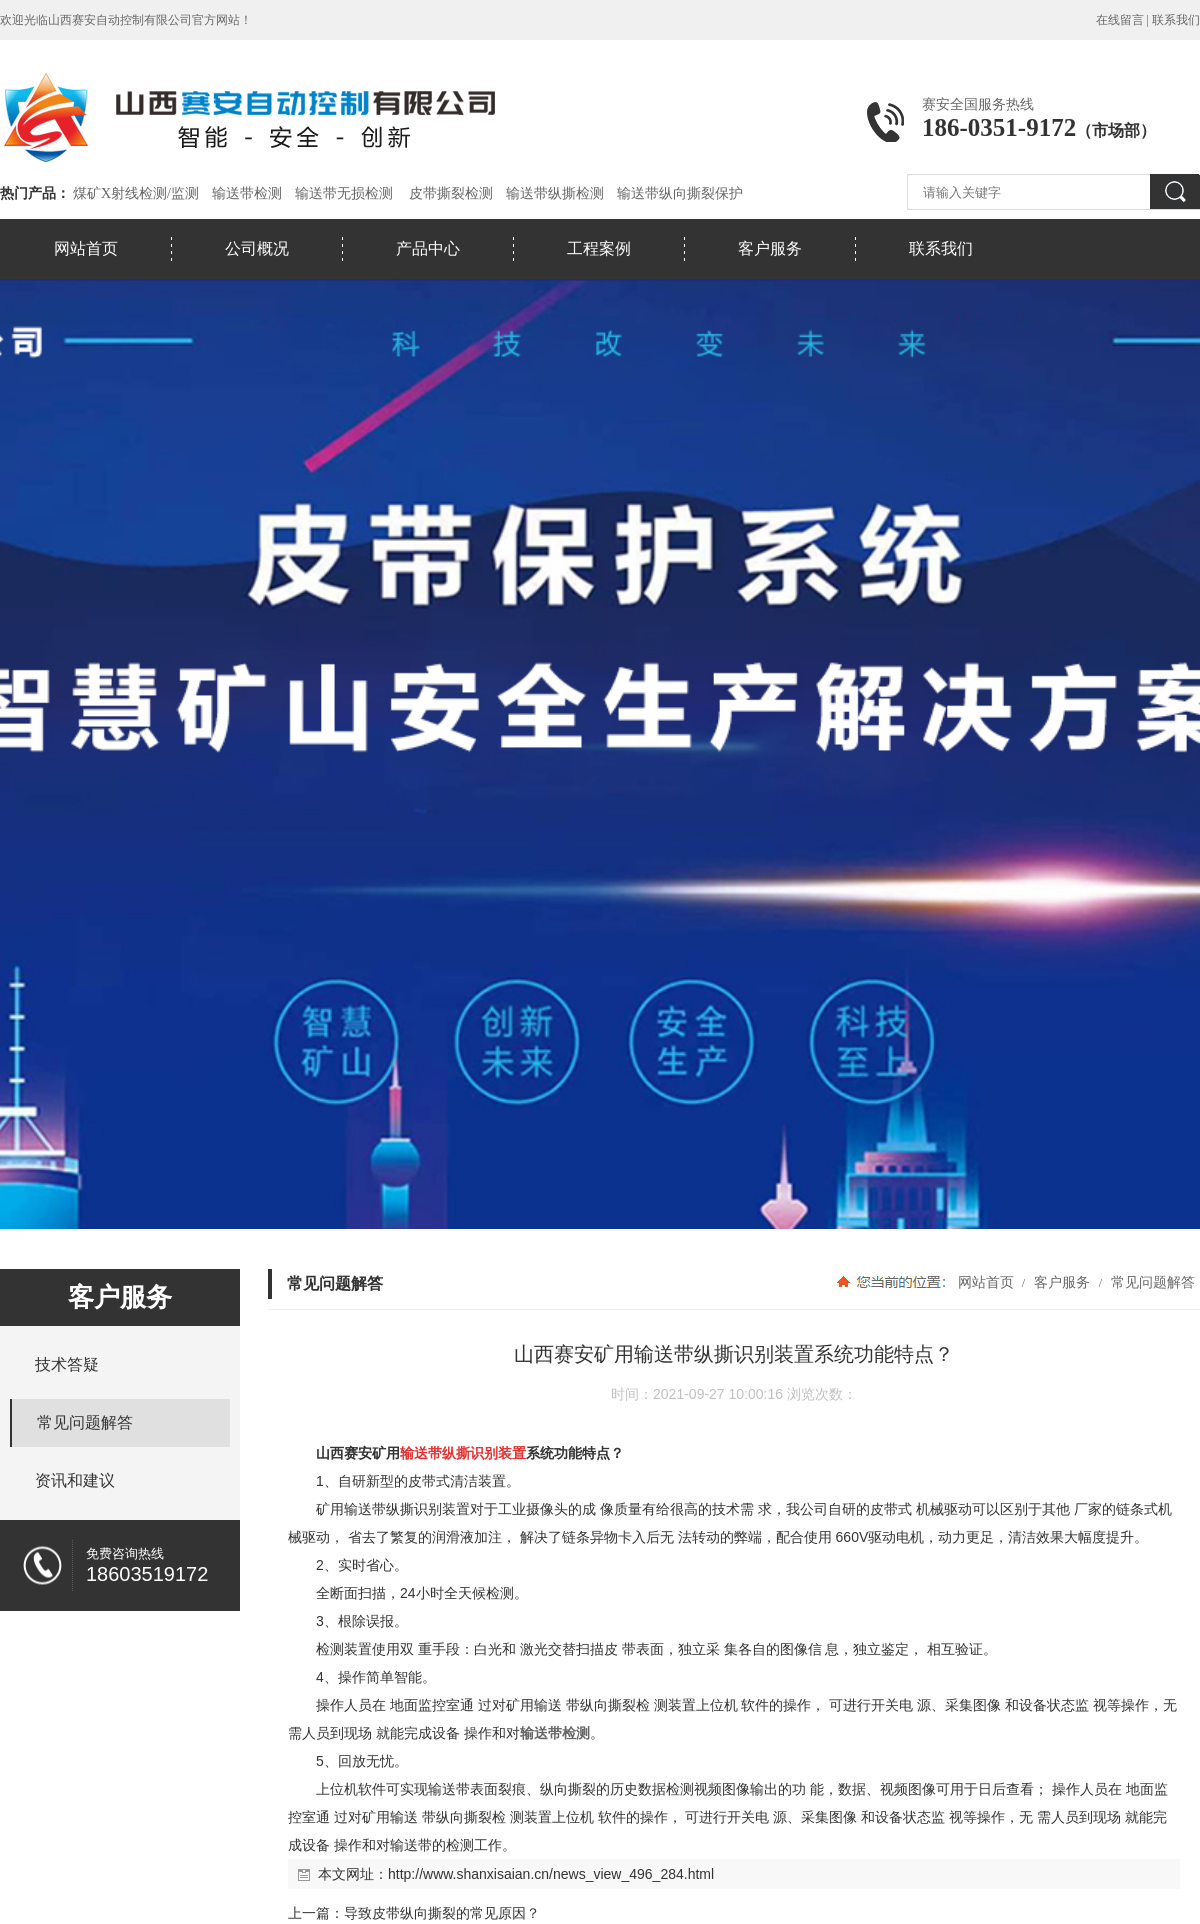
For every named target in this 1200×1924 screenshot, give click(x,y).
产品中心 (428, 248)
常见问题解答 (1151, 1282)
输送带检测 (247, 193)
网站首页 (86, 248)
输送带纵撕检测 (555, 193)
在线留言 (1120, 20)
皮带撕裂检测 (451, 193)
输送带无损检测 (344, 193)
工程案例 (599, 248)
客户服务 (770, 248)
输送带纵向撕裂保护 (680, 193)
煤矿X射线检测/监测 (136, 193)
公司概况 (257, 248)
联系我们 (1176, 20)
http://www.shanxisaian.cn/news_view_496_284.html (551, 1874)
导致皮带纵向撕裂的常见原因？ (442, 1913)
